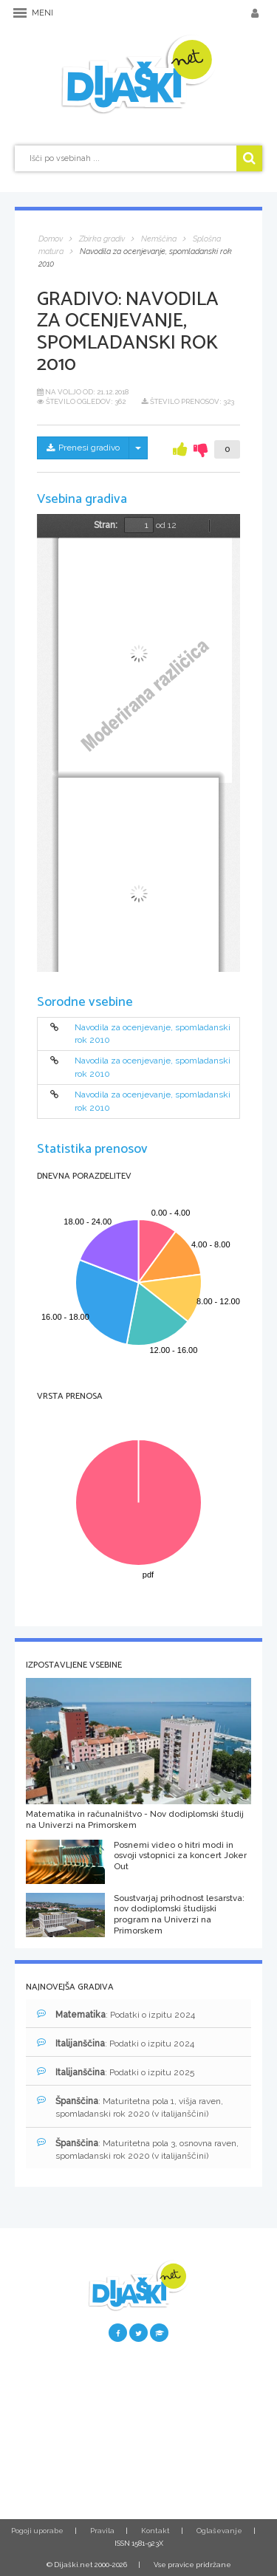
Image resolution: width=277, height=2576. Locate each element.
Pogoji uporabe (37, 2531)
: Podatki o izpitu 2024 (116, 2014)
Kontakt (155, 2531)
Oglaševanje (219, 2531)
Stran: (105, 525)
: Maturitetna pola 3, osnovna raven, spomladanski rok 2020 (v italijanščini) (138, 2149)
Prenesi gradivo (83, 447)
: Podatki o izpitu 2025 (115, 2071)
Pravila (102, 2531)
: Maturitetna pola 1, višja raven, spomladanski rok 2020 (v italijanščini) (130, 2107)
